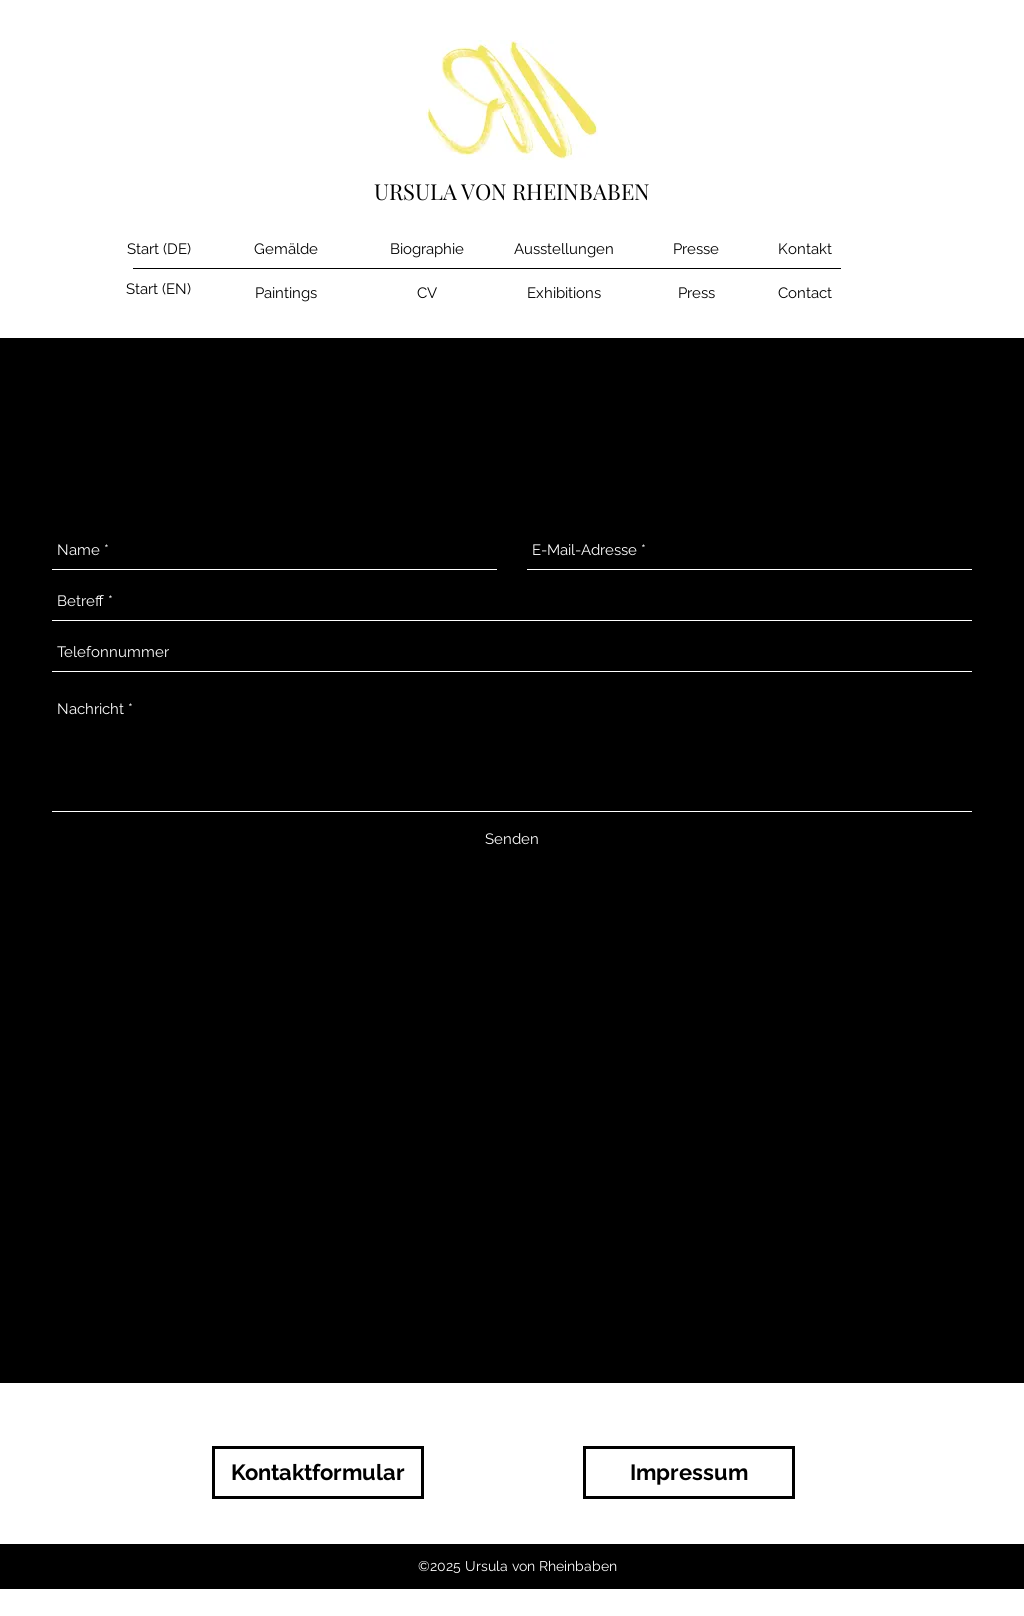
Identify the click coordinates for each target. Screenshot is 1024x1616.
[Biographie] (427, 249)
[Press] (696, 293)
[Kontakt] (805, 249)
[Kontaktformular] (318, 1472)
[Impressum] (689, 1472)
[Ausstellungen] (563, 249)
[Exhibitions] (563, 293)
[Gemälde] (286, 249)
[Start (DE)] (158, 249)
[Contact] (805, 293)
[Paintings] (286, 293)
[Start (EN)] (158, 289)
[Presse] (696, 249)
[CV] (427, 293)
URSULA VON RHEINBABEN (512, 191)
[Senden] (512, 839)
